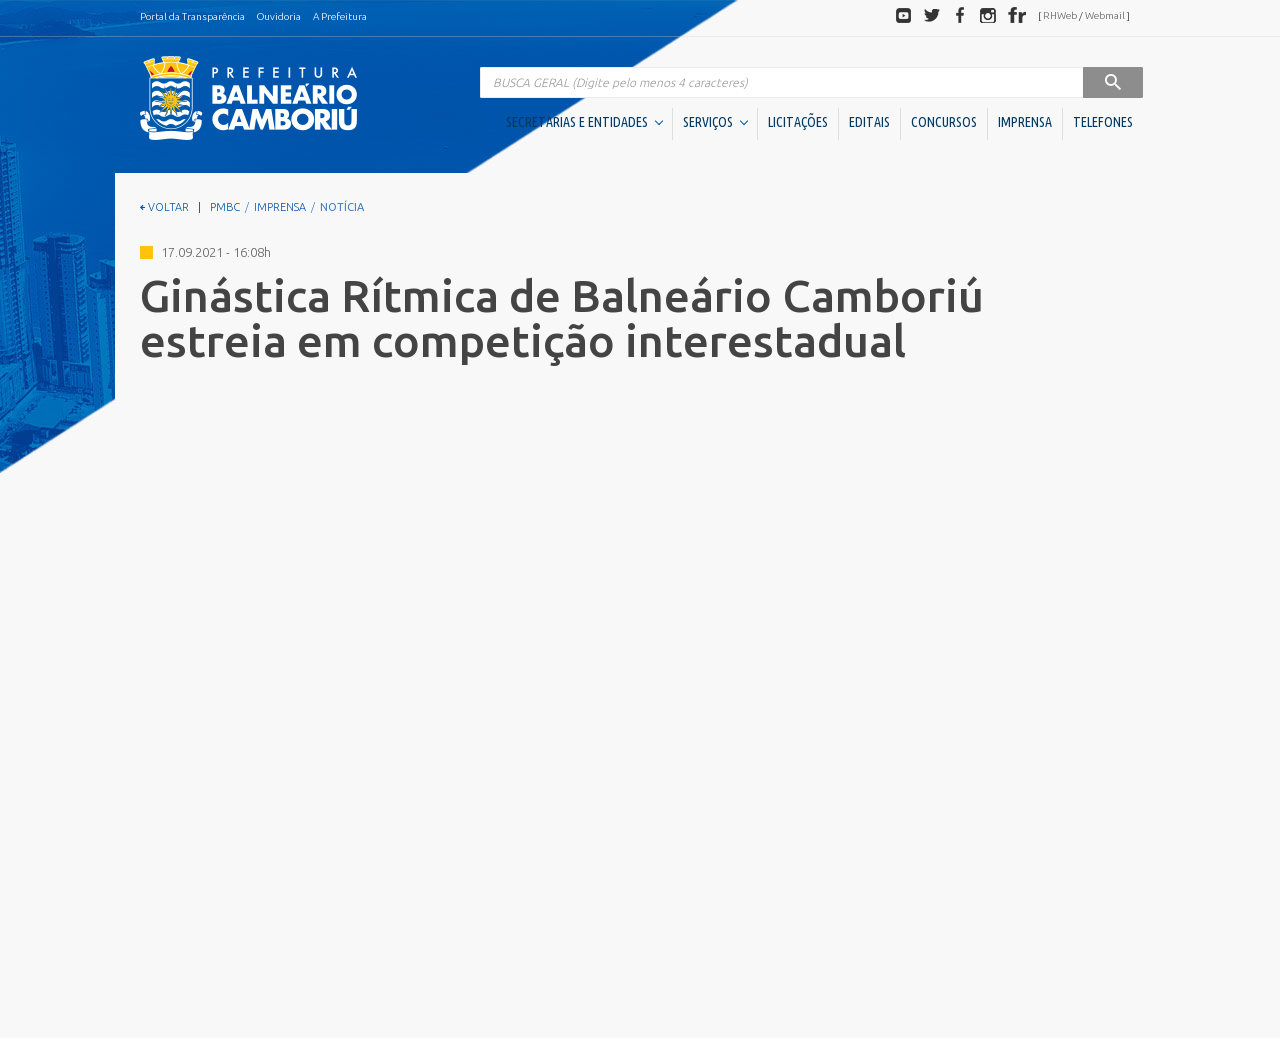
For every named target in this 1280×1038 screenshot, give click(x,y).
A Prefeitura (340, 16)
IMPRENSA (1025, 122)
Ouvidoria (279, 16)
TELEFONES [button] (1103, 122)
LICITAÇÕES (798, 122)
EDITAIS (869, 122)
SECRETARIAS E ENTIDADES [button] (584, 122)
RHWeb (1060, 15)
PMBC (225, 207)
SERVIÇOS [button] (715, 122)
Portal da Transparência (192, 16)
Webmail (1105, 15)
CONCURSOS (944, 122)
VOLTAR (164, 207)
